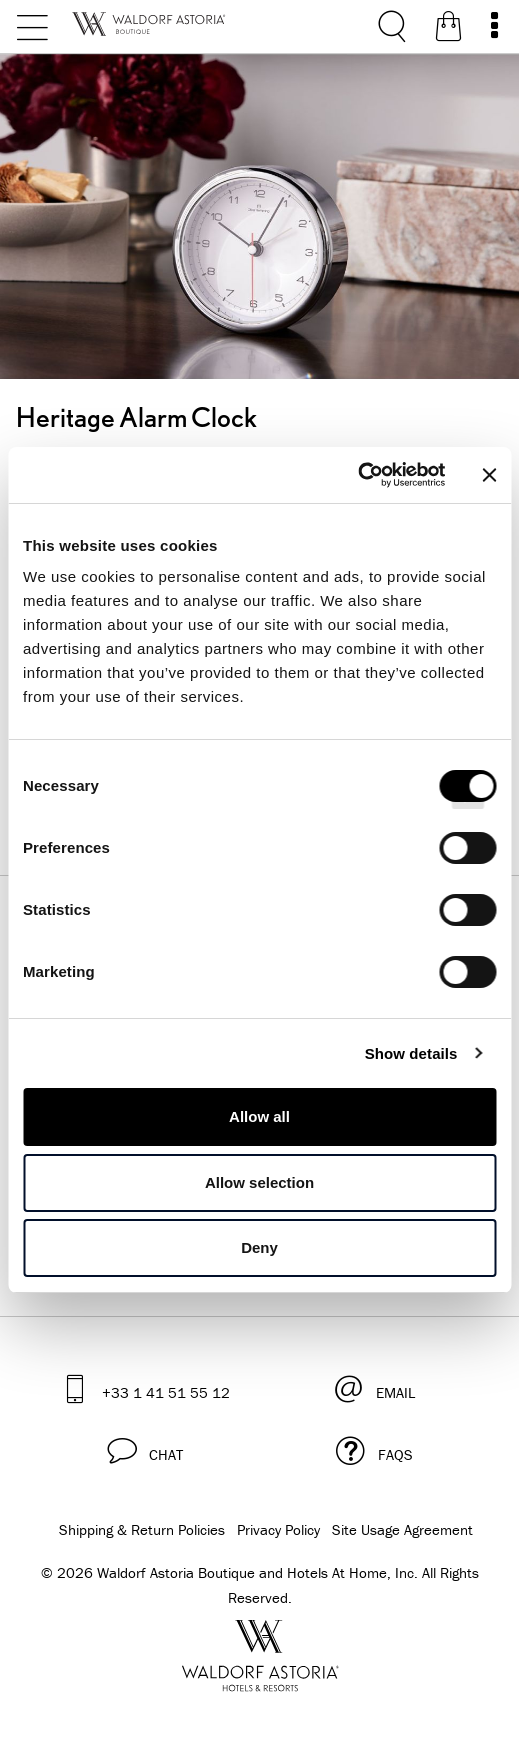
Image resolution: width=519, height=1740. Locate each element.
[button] (144, 1451)
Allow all (259, 1116)
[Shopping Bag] (448, 30)
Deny (259, 1247)
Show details (411, 1053)
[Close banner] (489, 475)
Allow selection (259, 1182)
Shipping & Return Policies (142, 1529)
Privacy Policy (278, 1529)
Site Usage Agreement (402, 1529)
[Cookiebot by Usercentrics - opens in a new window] (357, 475)
